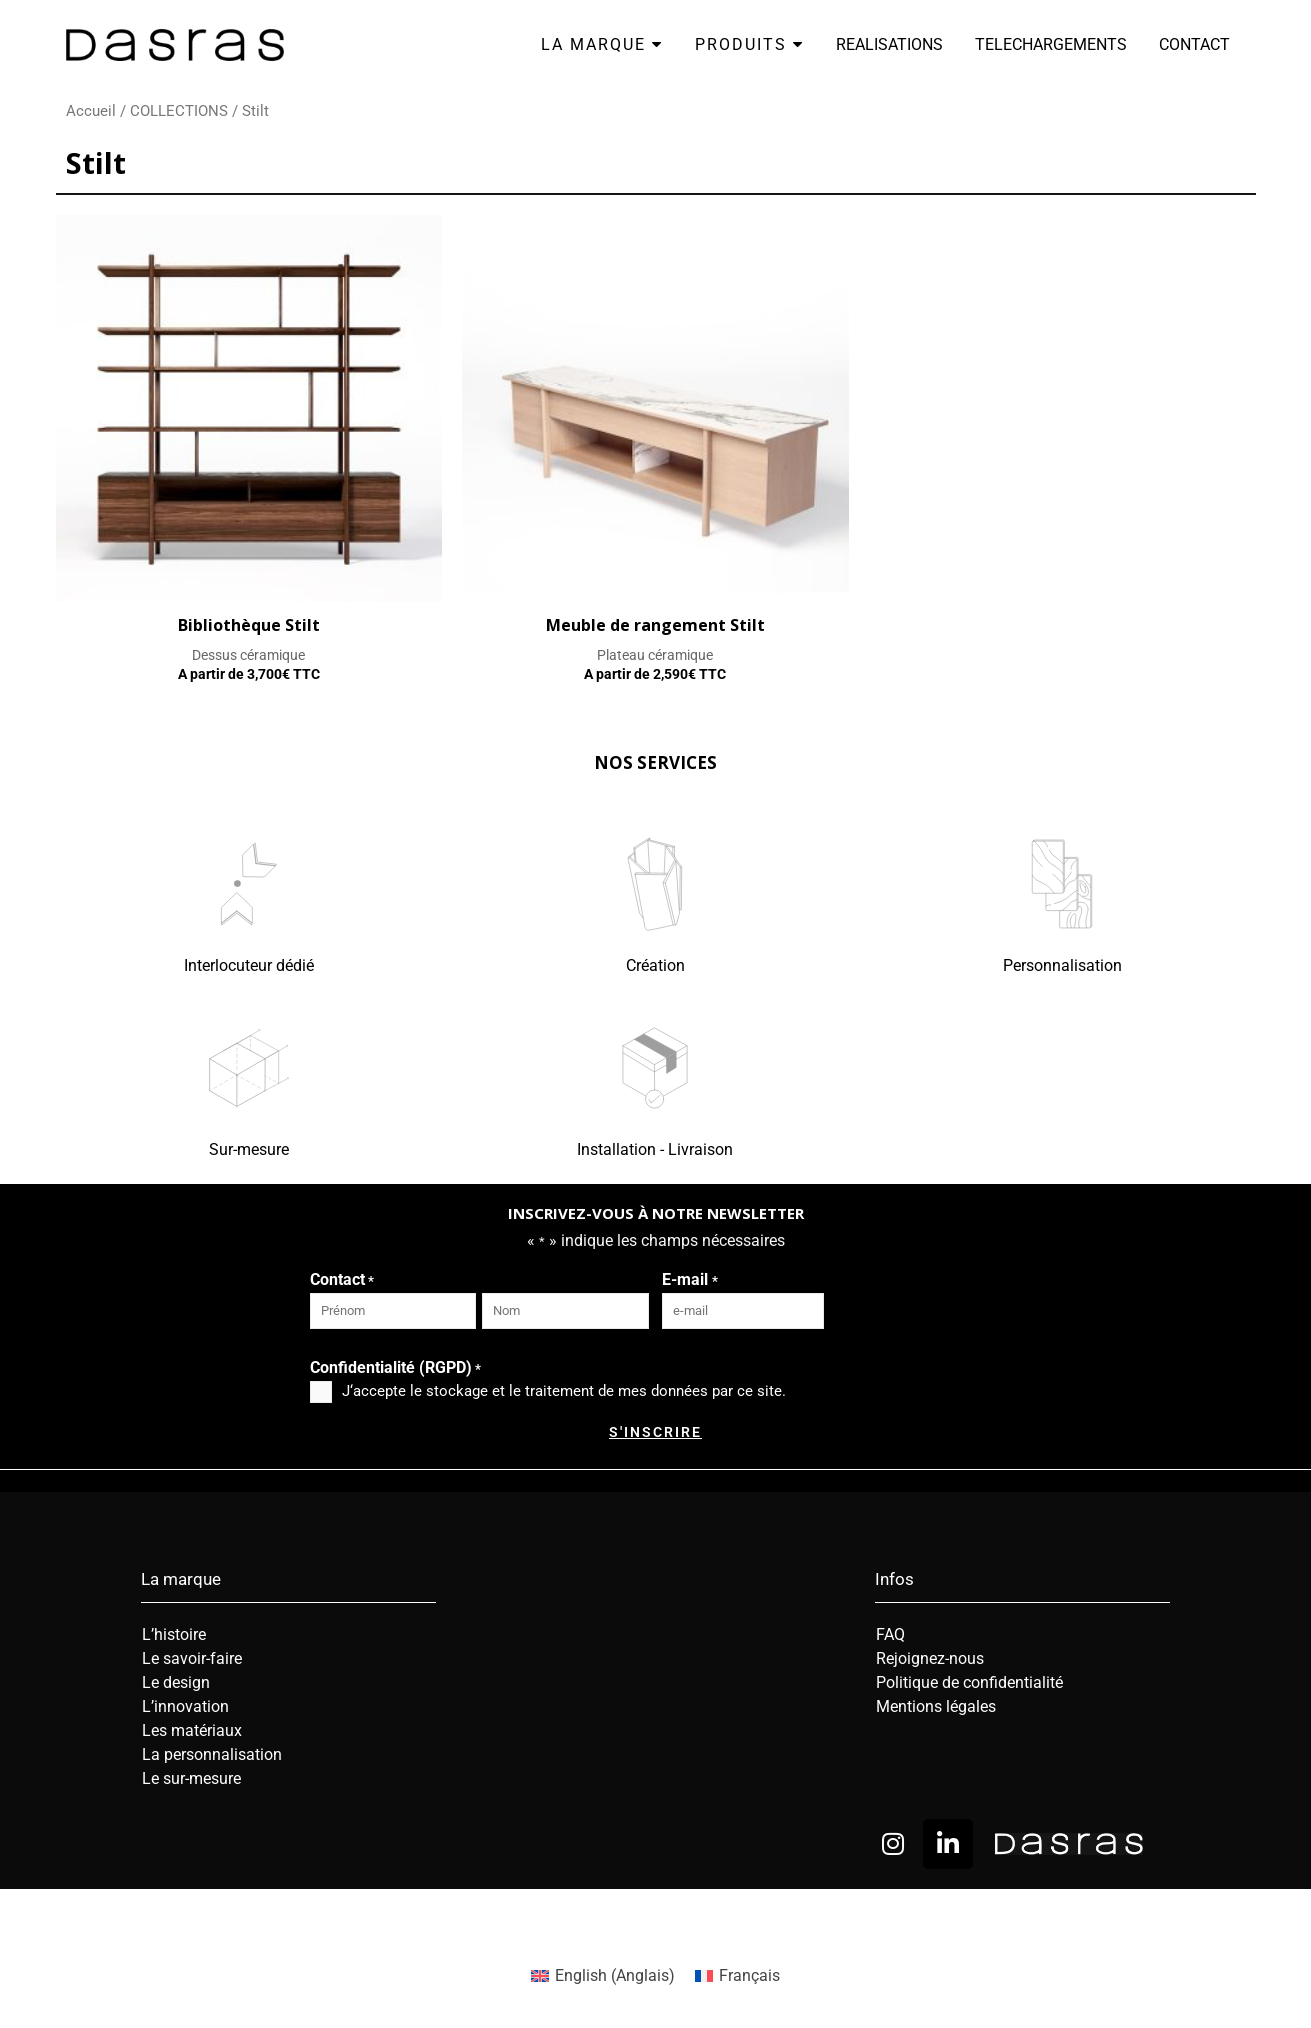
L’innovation (185, 1706)
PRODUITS (749, 44)
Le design (176, 1682)
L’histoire (174, 1634)
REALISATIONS (889, 44)
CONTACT (1194, 44)
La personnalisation (212, 1754)
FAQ (890, 1634)
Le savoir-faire (192, 1658)
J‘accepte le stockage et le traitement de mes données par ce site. (564, 1391)
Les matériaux (192, 1730)
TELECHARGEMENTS (1051, 44)
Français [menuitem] (749, 1975)
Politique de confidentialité (969, 1682)
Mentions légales (936, 1706)
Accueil (91, 111)
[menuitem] (603, 1976)
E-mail (689, 1281)
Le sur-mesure (191, 1778)
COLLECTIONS (179, 111)
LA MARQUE (602, 44)
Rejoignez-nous (930, 1658)
